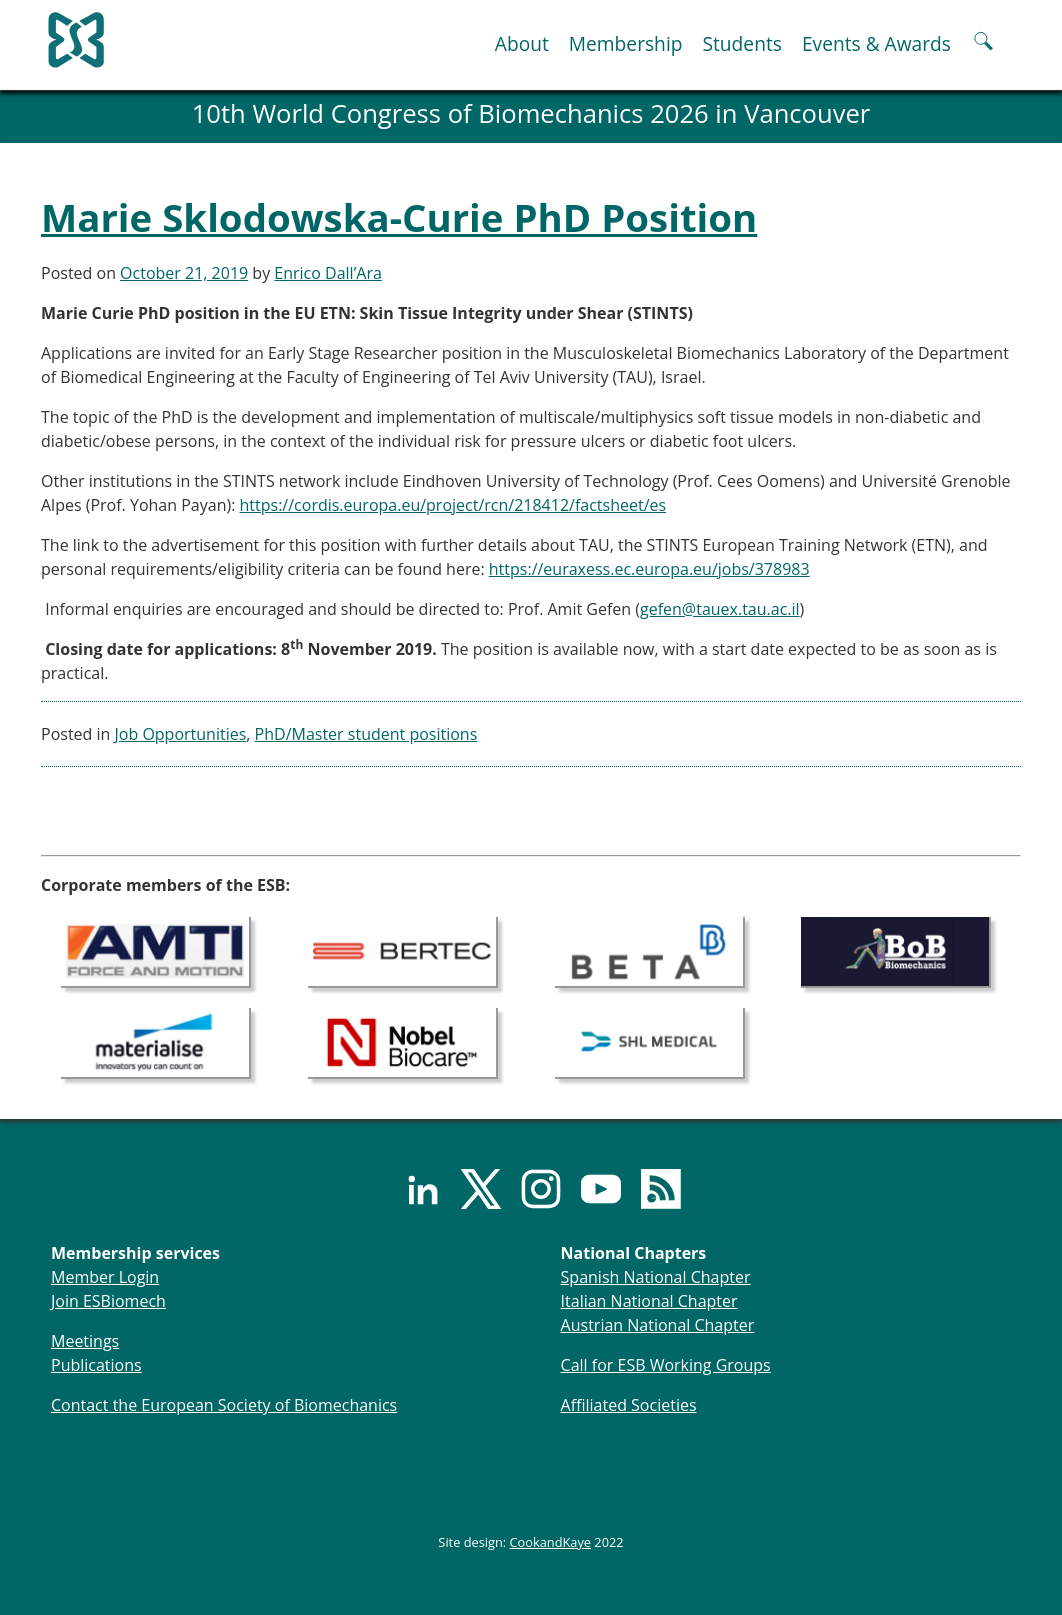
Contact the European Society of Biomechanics (224, 1405)
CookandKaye (551, 1542)
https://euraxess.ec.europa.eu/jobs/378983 (649, 569)
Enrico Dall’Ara (328, 273)
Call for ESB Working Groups (666, 1365)
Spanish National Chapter (656, 1277)
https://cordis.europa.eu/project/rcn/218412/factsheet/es (453, 505)
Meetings (85, 1341)
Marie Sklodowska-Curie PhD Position (399, 217)
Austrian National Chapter (658, 1325)
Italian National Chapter (649, 1301)
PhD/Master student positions (366, 734)
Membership (626, 43)
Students (741, 43)
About (522, 43)
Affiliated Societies (629, 1405)
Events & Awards (876, 43)
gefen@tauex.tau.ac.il (720, 609)
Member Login (105, 1277)
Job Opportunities (181, 734)
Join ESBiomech (108, 1301)
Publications (96, 1365)
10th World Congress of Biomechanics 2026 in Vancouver (531, 113)
